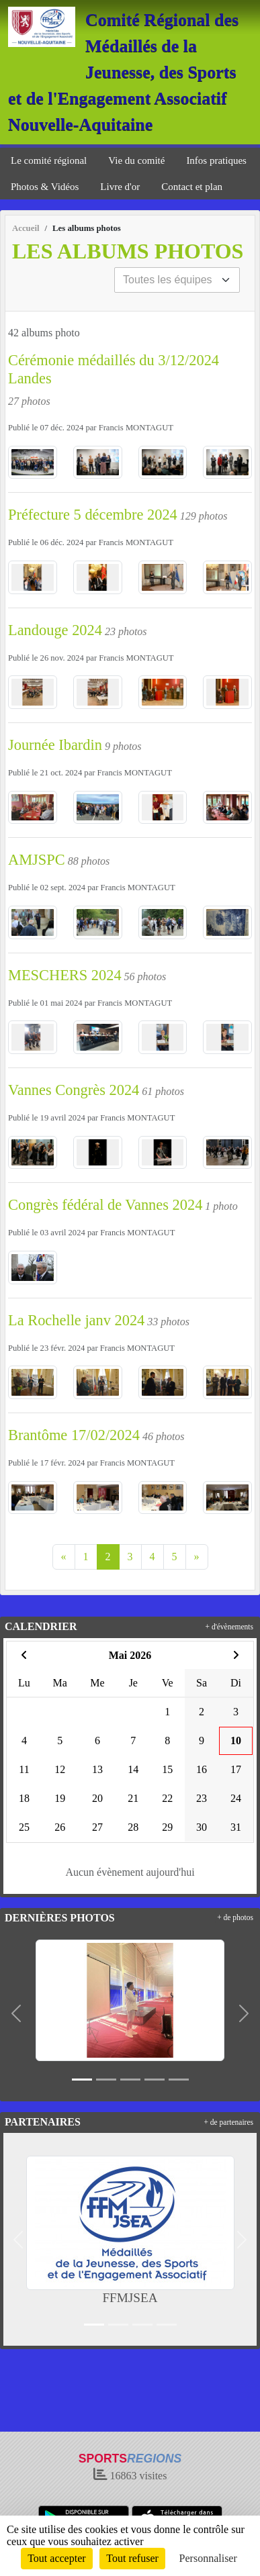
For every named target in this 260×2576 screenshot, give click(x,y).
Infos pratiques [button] (216, 160)
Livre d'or (120, 186)
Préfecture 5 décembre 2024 (92, 514)
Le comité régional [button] (49, 160)
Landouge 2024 (55, 630)
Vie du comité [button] (136, 160)
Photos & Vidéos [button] (45, 186)
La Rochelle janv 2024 (76, 1320)
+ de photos (235, 1917)
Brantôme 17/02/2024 (74, 1435)
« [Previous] (64, 1556)
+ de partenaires (228, 2122)
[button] (16, 2013)
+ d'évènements (229, 1627)
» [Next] (197, 1556)
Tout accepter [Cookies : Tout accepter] (56, 2558)
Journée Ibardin (55, 744)
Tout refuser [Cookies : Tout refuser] (132, 2558)
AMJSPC (36, 859)
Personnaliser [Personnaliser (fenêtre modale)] (208, 2558)
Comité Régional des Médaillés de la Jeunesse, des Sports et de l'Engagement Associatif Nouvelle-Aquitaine (123, 72)
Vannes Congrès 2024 (73, 1090)
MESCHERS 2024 (65, 975)
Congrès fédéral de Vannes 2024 (105, 1204)
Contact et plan (191, 186)
